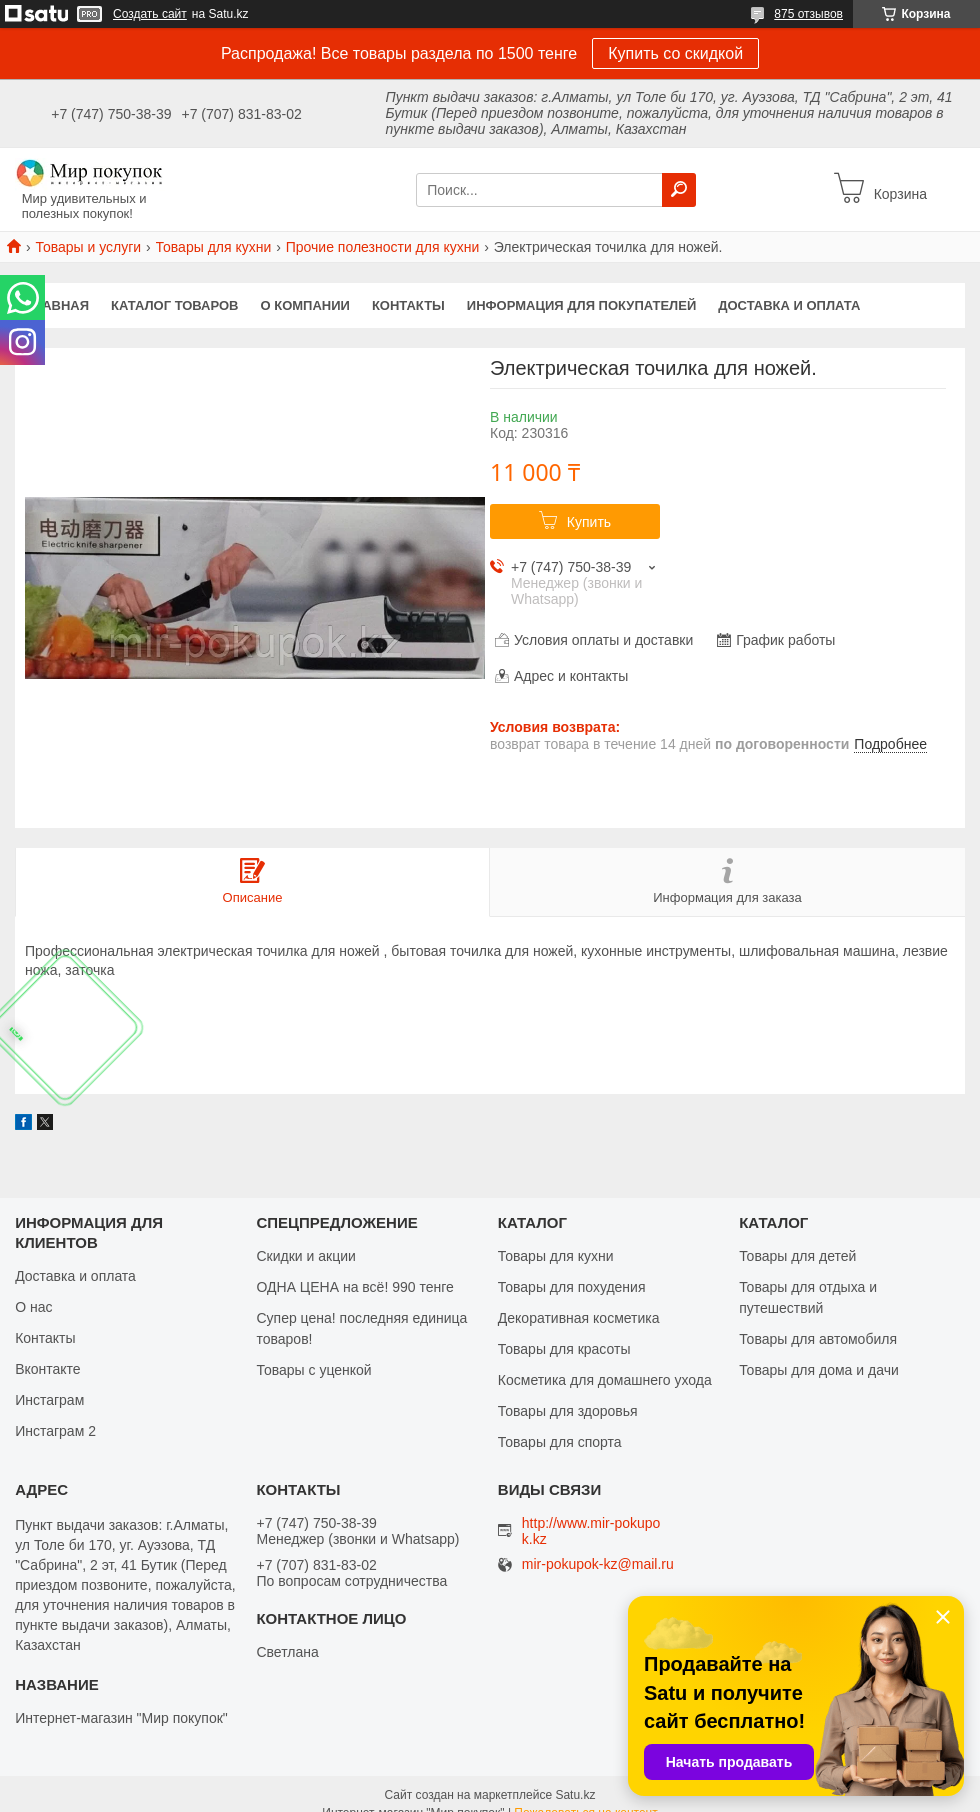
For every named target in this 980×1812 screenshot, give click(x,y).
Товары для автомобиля (818, 1339)
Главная (57, 305)
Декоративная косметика (579, 1318)
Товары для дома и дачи (819, 1370)
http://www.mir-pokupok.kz (591, 1531)
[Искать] (679, 190)
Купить (589, 522)
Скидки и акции (305, 1256)
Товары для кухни (214, 247)
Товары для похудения (572, 1287)
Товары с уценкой (313, 1370)
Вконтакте (48, 1369)
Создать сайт (150, 14)
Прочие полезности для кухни (383, 247)
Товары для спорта (560, 1442)
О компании (305, 305)
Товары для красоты (564, 1349)
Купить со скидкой (675, 53)
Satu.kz (575, 1795)
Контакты (408, 305)
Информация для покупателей (581, 305)
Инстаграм (49, 1400)
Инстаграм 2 (55, 1431)
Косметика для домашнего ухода (605, 1380)
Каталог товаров (174, 305)
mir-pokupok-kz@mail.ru (598, 1564)
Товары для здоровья (568, 1411)
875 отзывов (808, 14)
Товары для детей (797, 1256)
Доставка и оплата (789, 305)
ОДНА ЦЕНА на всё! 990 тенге (354, 1287)
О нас (33, 1307)
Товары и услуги (88, 247)
